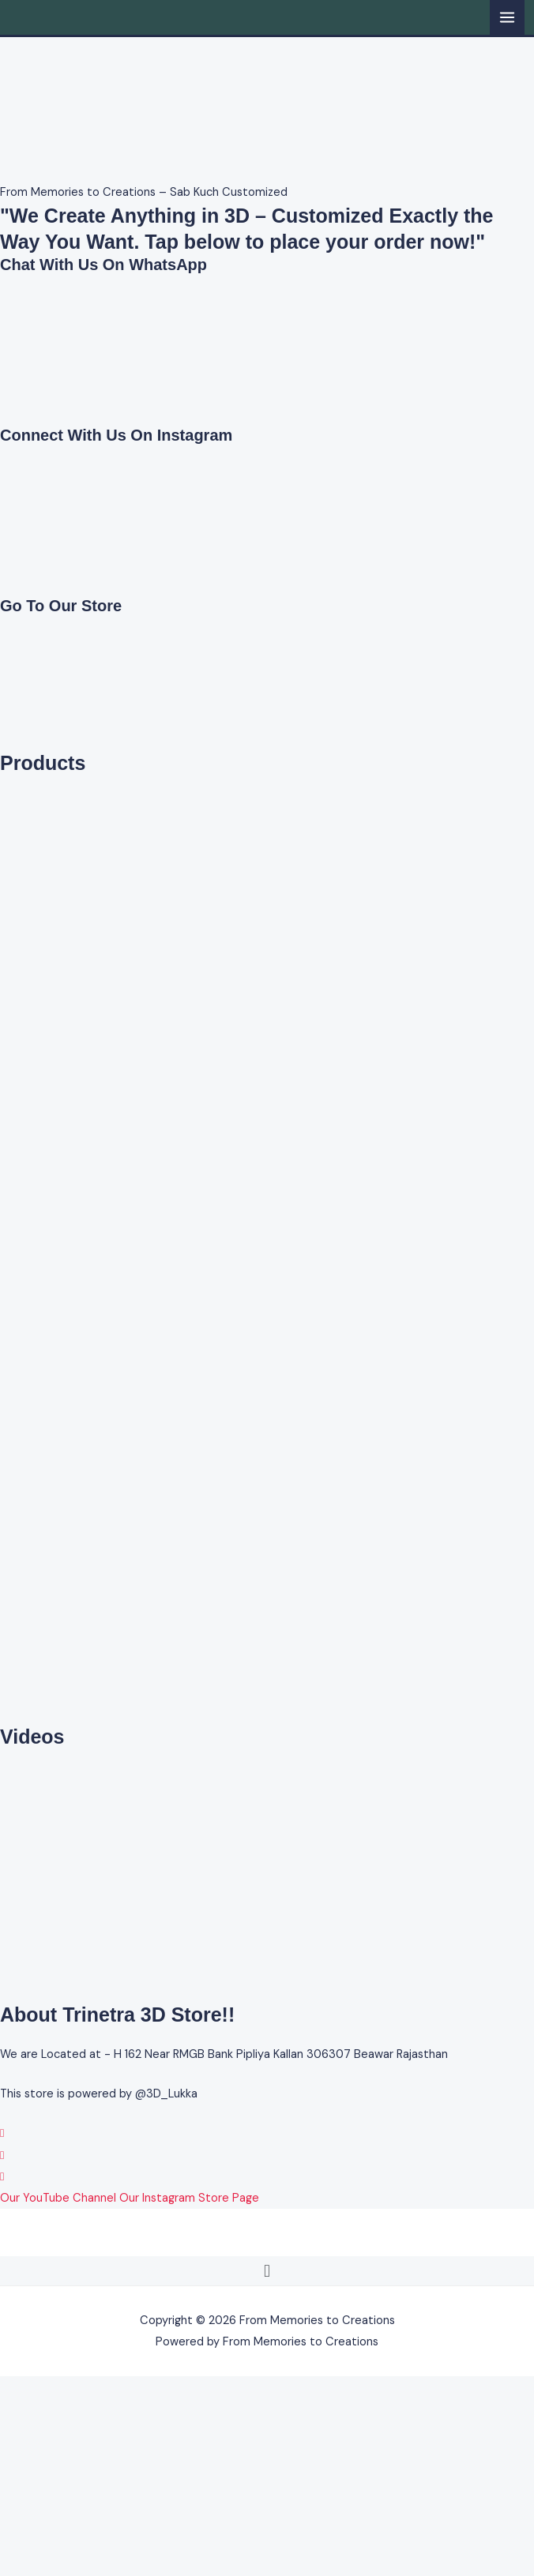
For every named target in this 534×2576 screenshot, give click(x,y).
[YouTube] (2, 2176)
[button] (267, 2270)
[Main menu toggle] (507, 17)
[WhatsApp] (2, 2133)
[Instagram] (2, 2155)
